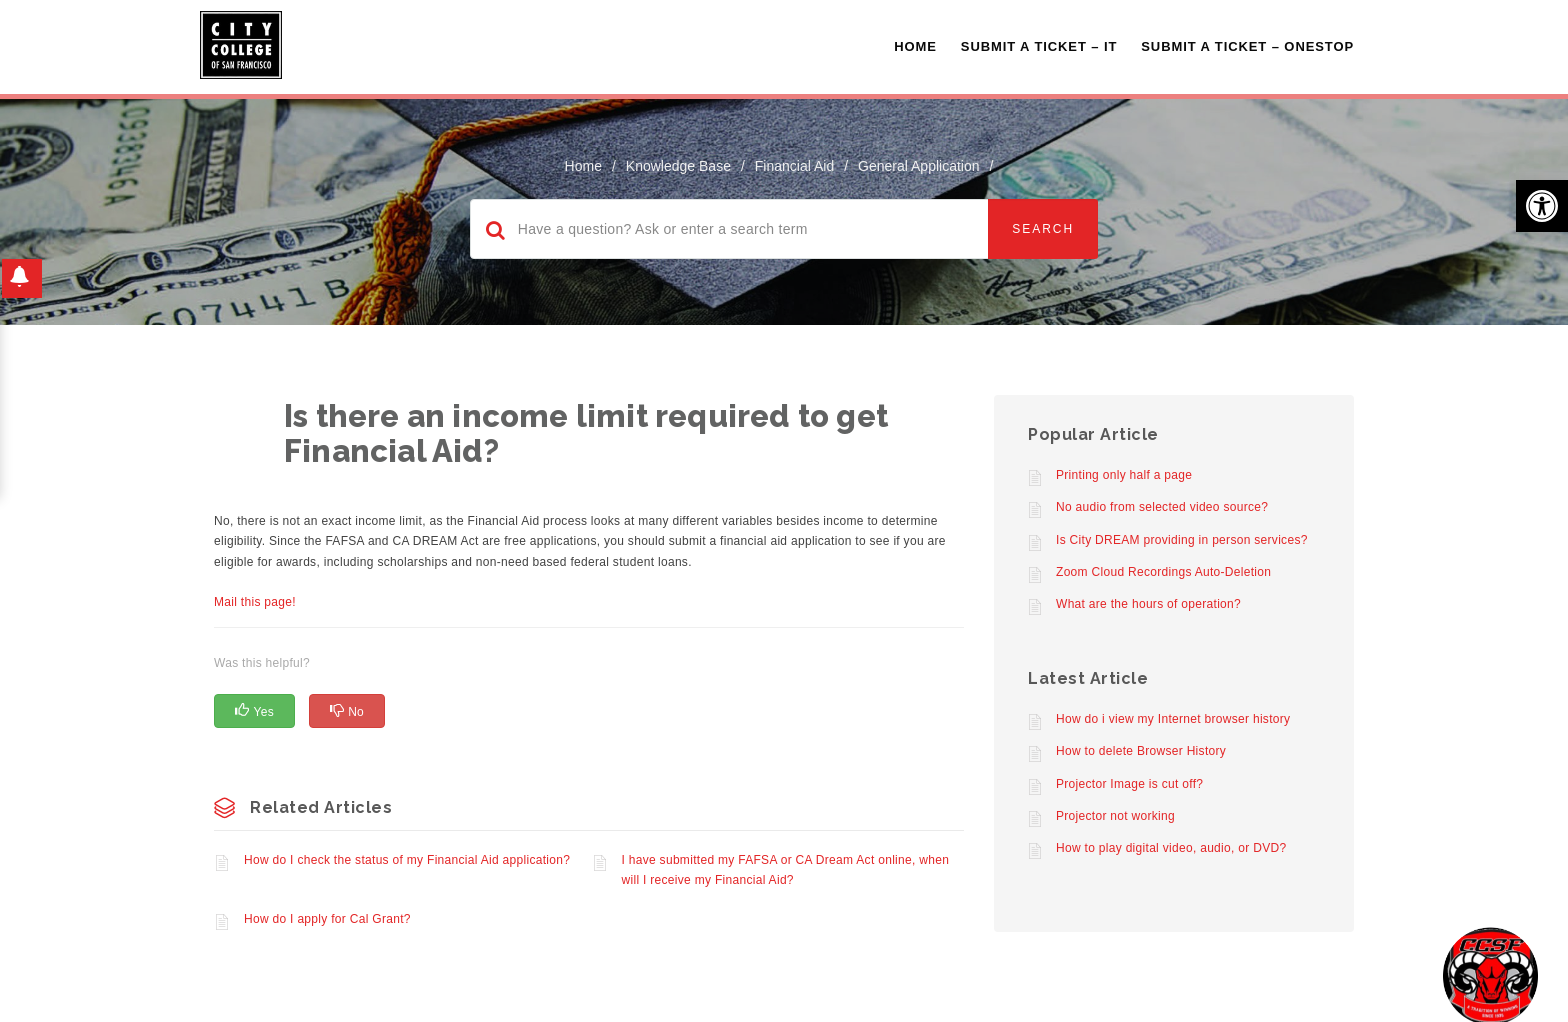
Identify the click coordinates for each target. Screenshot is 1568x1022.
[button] (1542, 206)
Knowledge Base (678, 166)
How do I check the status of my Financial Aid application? (407, 860)
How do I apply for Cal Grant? (327, 919)
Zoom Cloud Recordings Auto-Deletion (1163, 572)
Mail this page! (255, 602)
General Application (918, 166)
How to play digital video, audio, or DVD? (1171, 848)
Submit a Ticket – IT (1039, 46)
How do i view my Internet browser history (1173, 719)
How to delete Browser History (1141, 751)
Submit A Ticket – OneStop (1247, 46)
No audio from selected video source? (1162, 507)
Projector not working (1115, 816)
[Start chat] (1490, 974)
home (583, 166)
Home (915, 46)
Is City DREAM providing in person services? (1182, 540)
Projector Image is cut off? (1129, 784)
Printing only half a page (1124, 475)
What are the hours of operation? (1148, 604)
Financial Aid (794, 166)
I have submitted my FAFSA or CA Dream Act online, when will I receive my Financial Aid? (786, 870)
